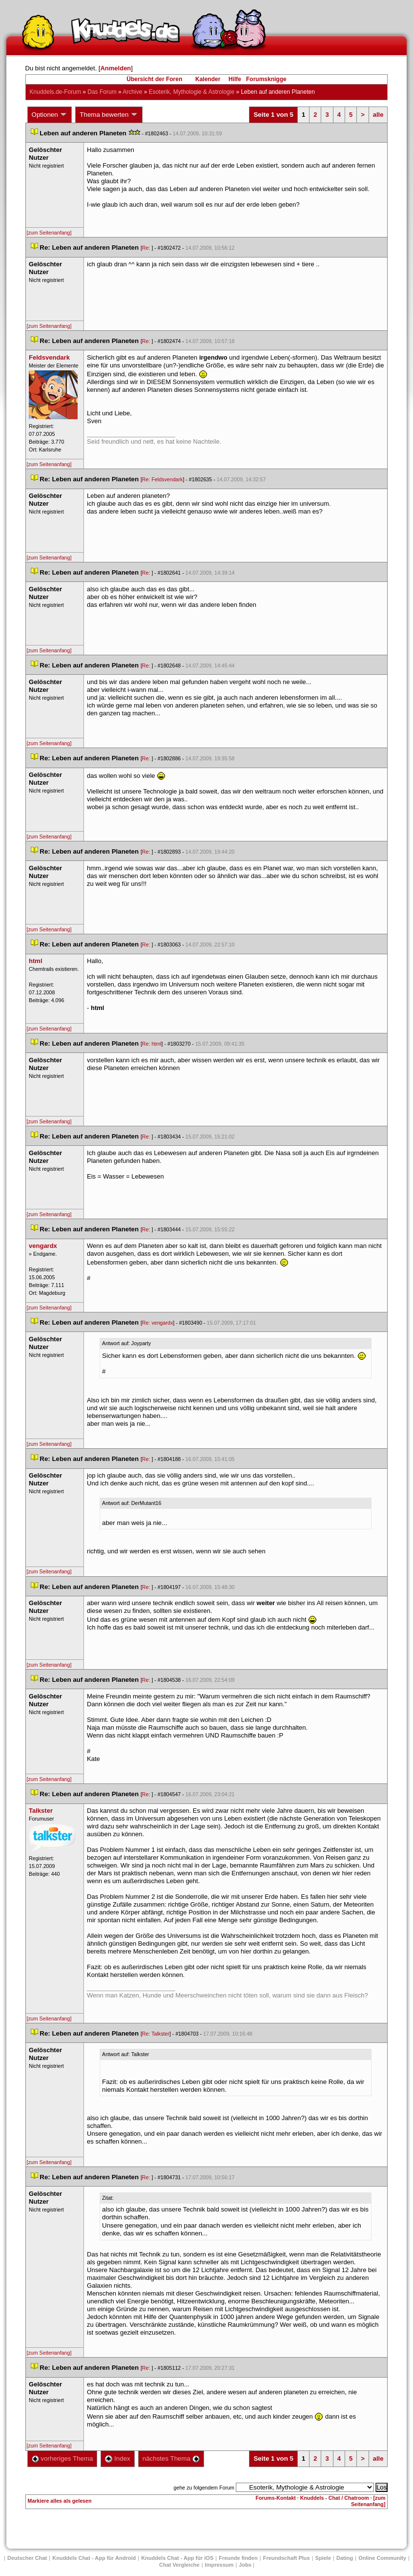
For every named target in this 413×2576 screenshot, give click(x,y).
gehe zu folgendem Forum (204, 2487)
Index (117, 2458)
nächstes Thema (171, 2458)
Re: (147, 248)
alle (378, 114)
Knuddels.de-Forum (55, 91)
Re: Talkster (155, 2034)
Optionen (50, 115)
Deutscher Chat (27, 2558)
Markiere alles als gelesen (60, 2501)
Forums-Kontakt (276, 2498)
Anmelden (115, 68)
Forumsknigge (266, 79)
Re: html (152, 1044)
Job (245, 2565)
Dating (344, 2558)
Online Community (382, 2558)
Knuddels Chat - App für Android (94, 2558)
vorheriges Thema (62, 2458)
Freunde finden (238, 2558)
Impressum (219, 2565)
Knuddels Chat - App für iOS (177, 2558)
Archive (132, 91)
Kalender (207, 79)
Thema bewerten (109, 115)
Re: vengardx (157, 1323)
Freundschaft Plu (286, 2558)
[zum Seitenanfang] (49, 233)
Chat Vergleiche (179, 2565)
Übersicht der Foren (154, 79)
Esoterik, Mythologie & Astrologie (191, 91)
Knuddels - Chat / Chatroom (334, 2498)
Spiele (323, 2558)
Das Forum (101, 91)
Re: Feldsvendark (162, 479)
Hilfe (234, 79)
